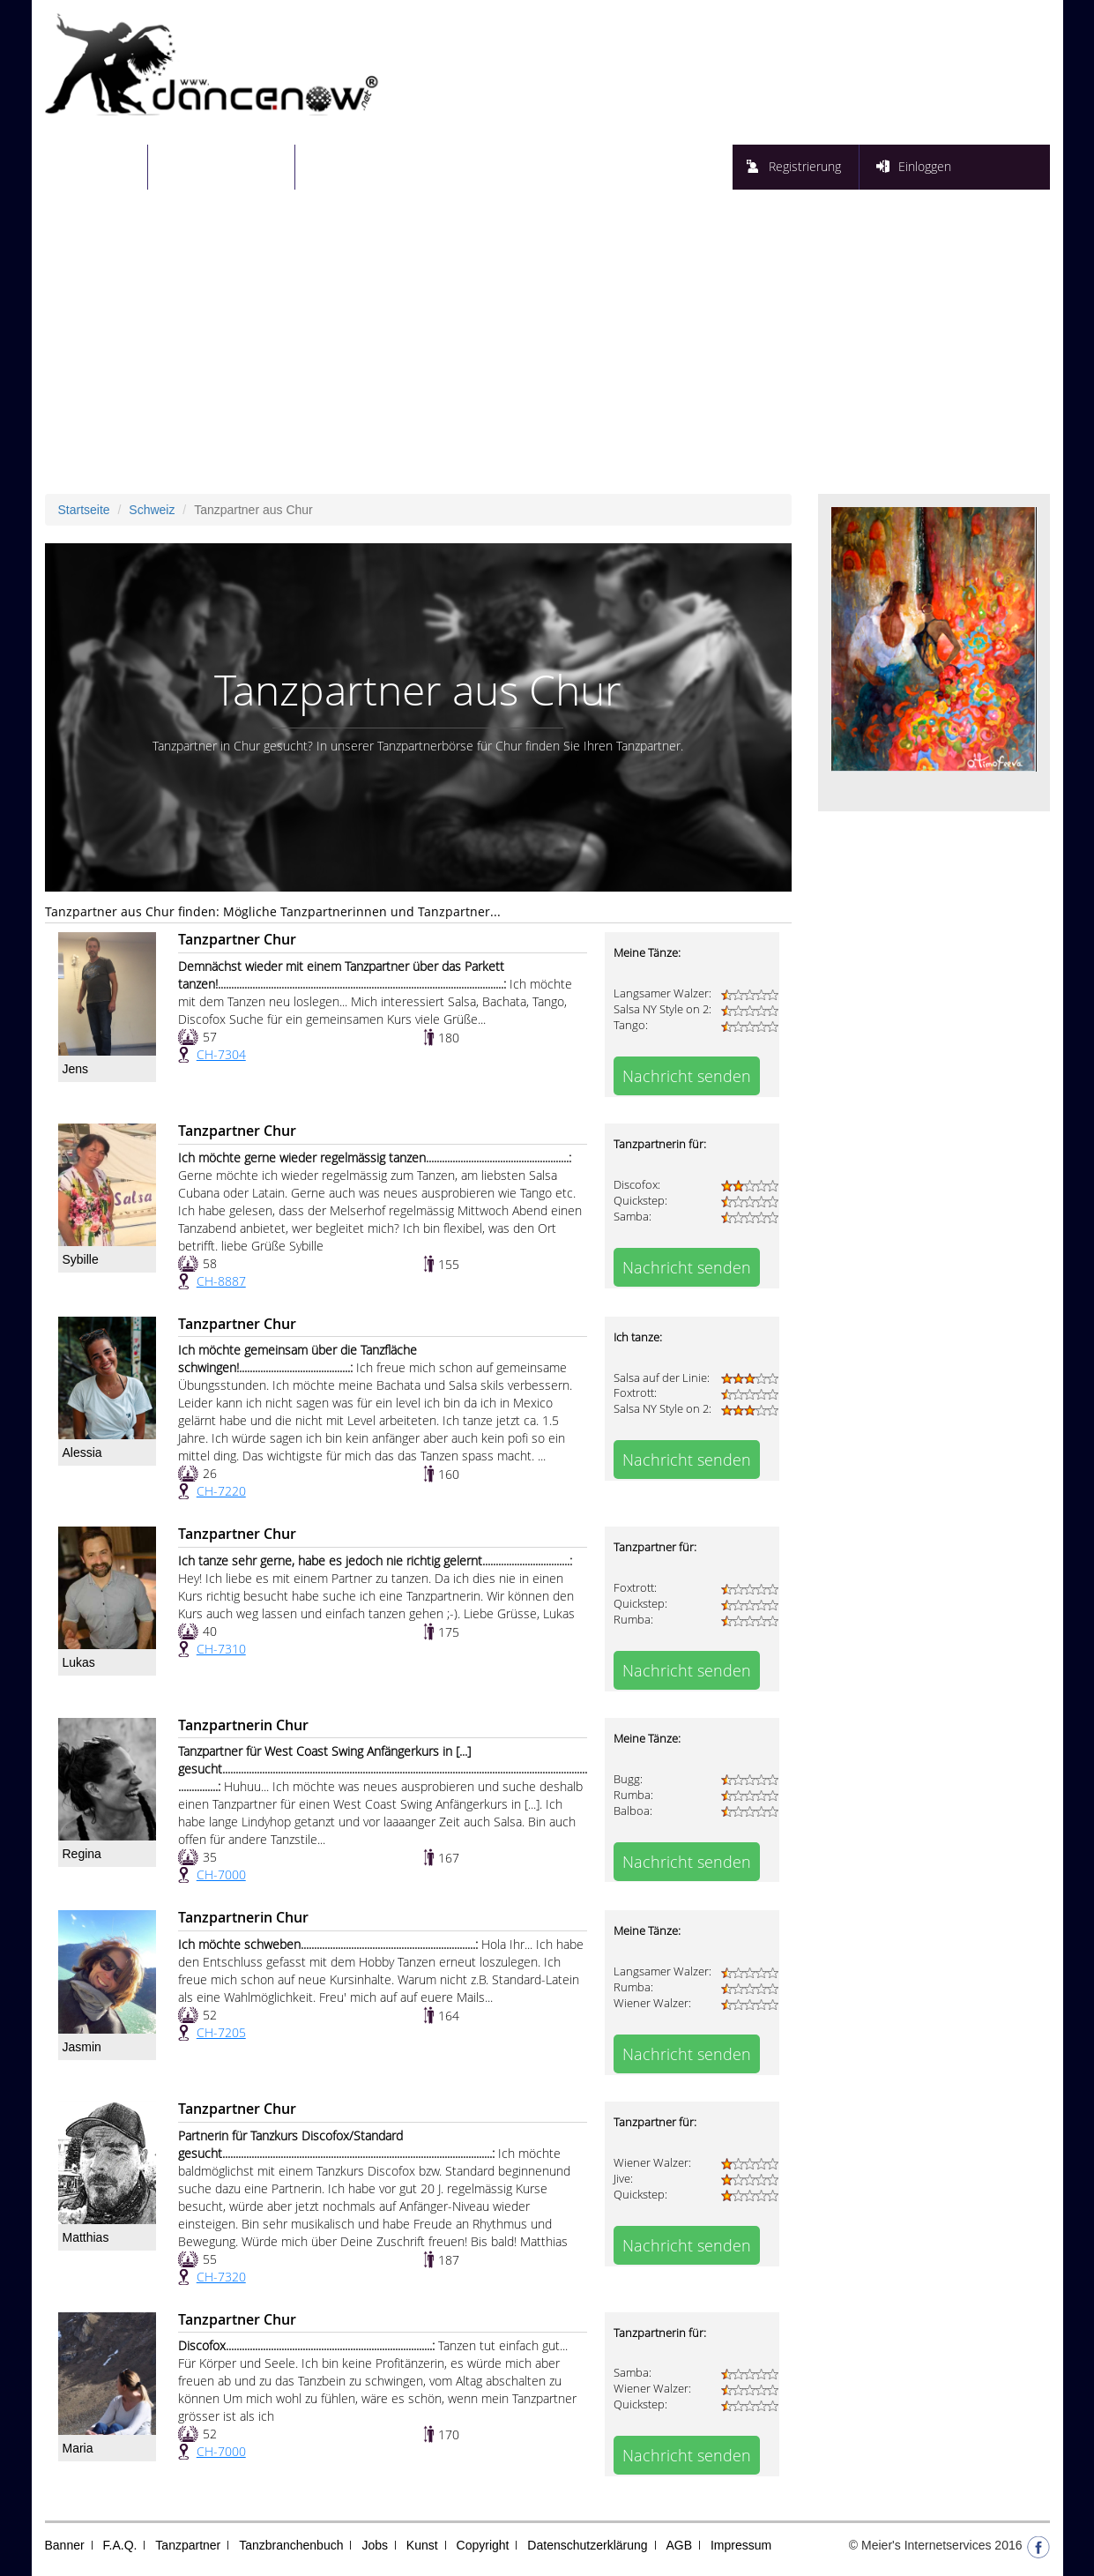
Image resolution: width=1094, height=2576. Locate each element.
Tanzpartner (187, 2545)
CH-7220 (221, 1490)
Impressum (741, 2545)
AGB (679, 2545)
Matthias (86, 2237)
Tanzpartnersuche (232, 166)
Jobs (374, 2545)
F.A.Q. (120, 2545)
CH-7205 (221, 2032)
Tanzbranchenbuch (291, 2545)
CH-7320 (221, 2276)
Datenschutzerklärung (587, 2545)
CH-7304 (221, 1054)
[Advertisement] (547, 348)
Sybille (81, 1259)
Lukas (79, 1662)
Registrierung (805, 166)
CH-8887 (221, 1281)
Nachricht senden (686, 1075)
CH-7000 (221, 1874)
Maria (78, 2448)
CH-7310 (221, 1648)
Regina (82, 1854)
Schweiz (152, 510)
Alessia (82, 1452)
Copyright (483, 2545)
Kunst (422, 2545)
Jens (76, 1069)
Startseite (107, 166)
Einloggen (924, 166)
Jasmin (82, 2047)
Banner (65, 2545)
